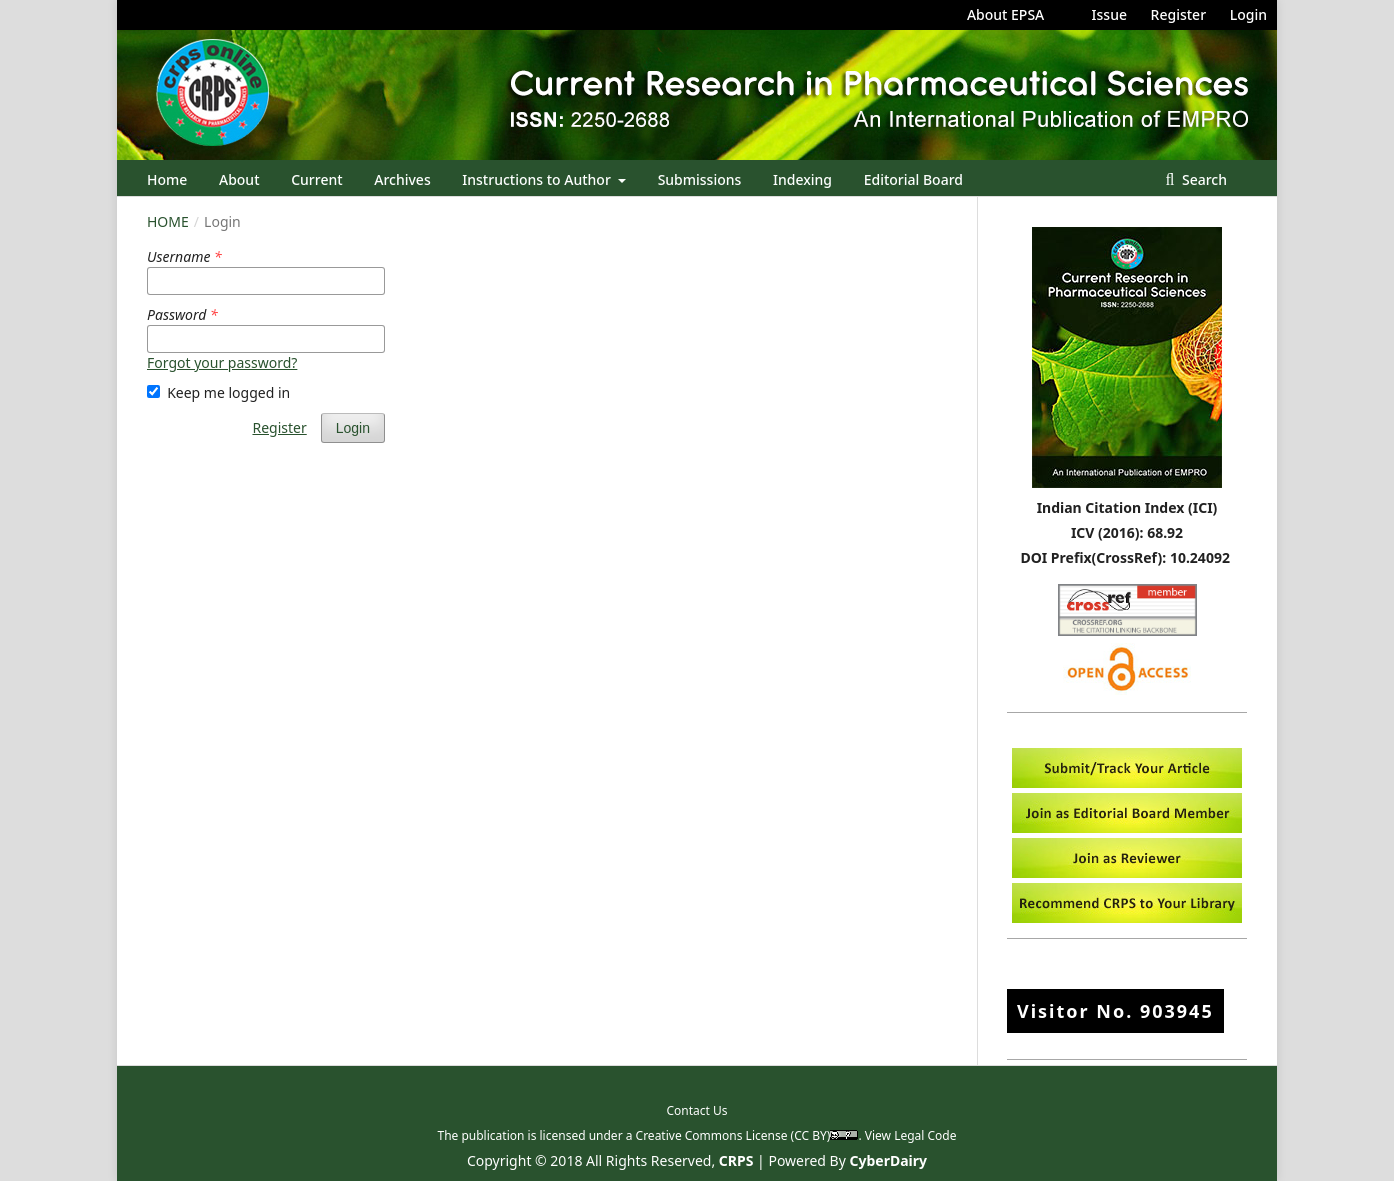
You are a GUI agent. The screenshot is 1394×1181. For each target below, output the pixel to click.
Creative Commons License (712, 1135)
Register (1178, 14)
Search (1202, 179)
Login (1248, 14)
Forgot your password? (222, 362)
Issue (1109, 14)
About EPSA (1005, 14)
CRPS (736, 1160)
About (239, 179)
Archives (402, 179)
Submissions (700, 179)
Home (167, 179)
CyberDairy (889, 1160)
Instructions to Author (538, 179)
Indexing (802, 179)
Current (316, 179)
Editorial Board (913, 179)
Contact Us (696, 1110)
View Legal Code (911, 1135)
